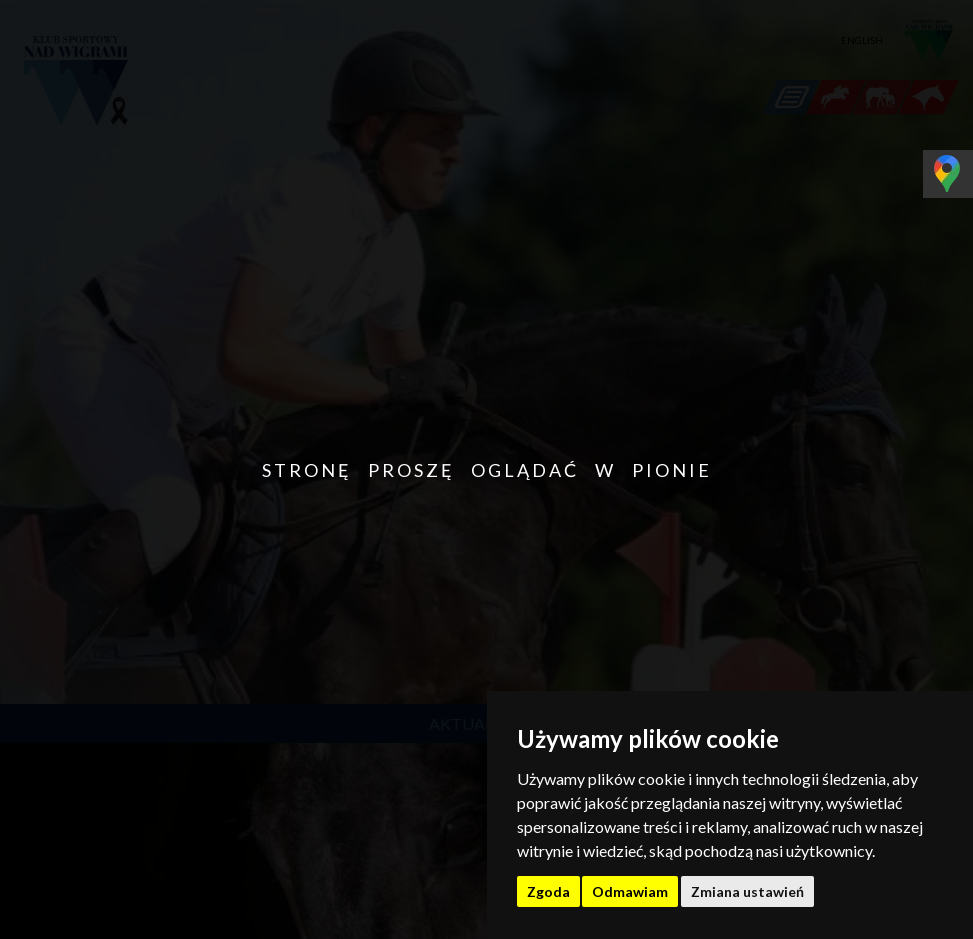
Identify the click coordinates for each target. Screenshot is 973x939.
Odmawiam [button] (630, 891)
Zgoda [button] (548, 891)
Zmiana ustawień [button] (747, 891)
